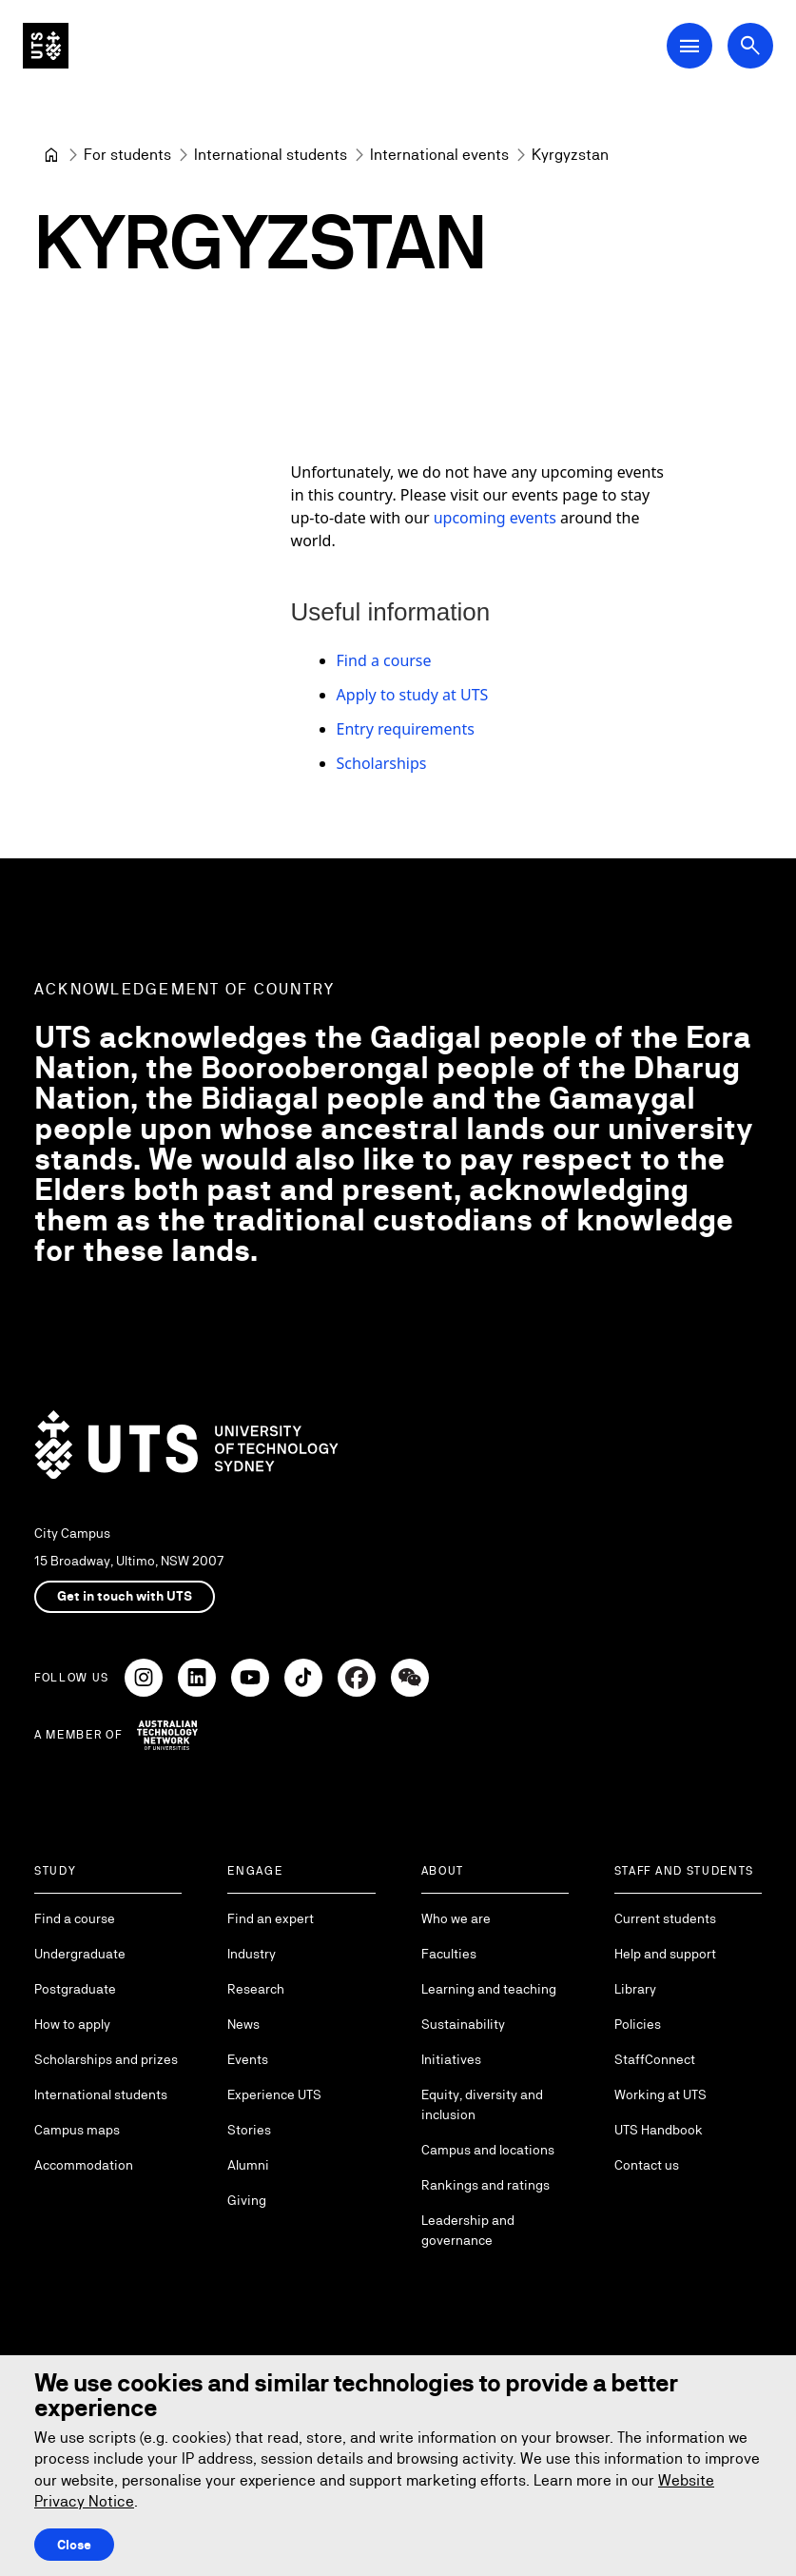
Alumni (248, 2165)
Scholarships (382, 763)
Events (247, 2059)
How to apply (72, 2024)
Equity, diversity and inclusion (482, 2104)
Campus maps (77, 2129)
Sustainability (463, 2024)
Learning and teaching (488, 1988)
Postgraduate (75, 1988)
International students (100, 2094)
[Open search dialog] (750, 46)
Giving (246, 2200)
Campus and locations (487, 2149)
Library (635, 1988)
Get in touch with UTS (124, 1595)
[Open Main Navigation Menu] (689, 46)
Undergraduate (80, 1953)
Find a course (384, 660)
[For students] (127, 155)
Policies (637, 2024)
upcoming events (495, 517)
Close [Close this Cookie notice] (74, 2544)
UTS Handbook (658, 2129)
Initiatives (451, 2059)
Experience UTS (274, 2094)
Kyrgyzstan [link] (570, 155)
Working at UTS (660, 2094)
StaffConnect (654, 2059)
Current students (665, 1918)
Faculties (448, 1953)
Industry (251, 1953)
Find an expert (270, 1918)
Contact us (646, 2165)
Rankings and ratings (485, 2185)
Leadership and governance (467, 2230)
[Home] (51, 155)
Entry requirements (406, 728)
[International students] (270, 155)
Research (255, 1988)
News (243, 2024)
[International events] (439, 155)
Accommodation (83, 2165)
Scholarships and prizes (106, 2059)
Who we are (456, 1918)
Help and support (665, 1953)
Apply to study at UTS (413, 694)
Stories (249, 2129)
